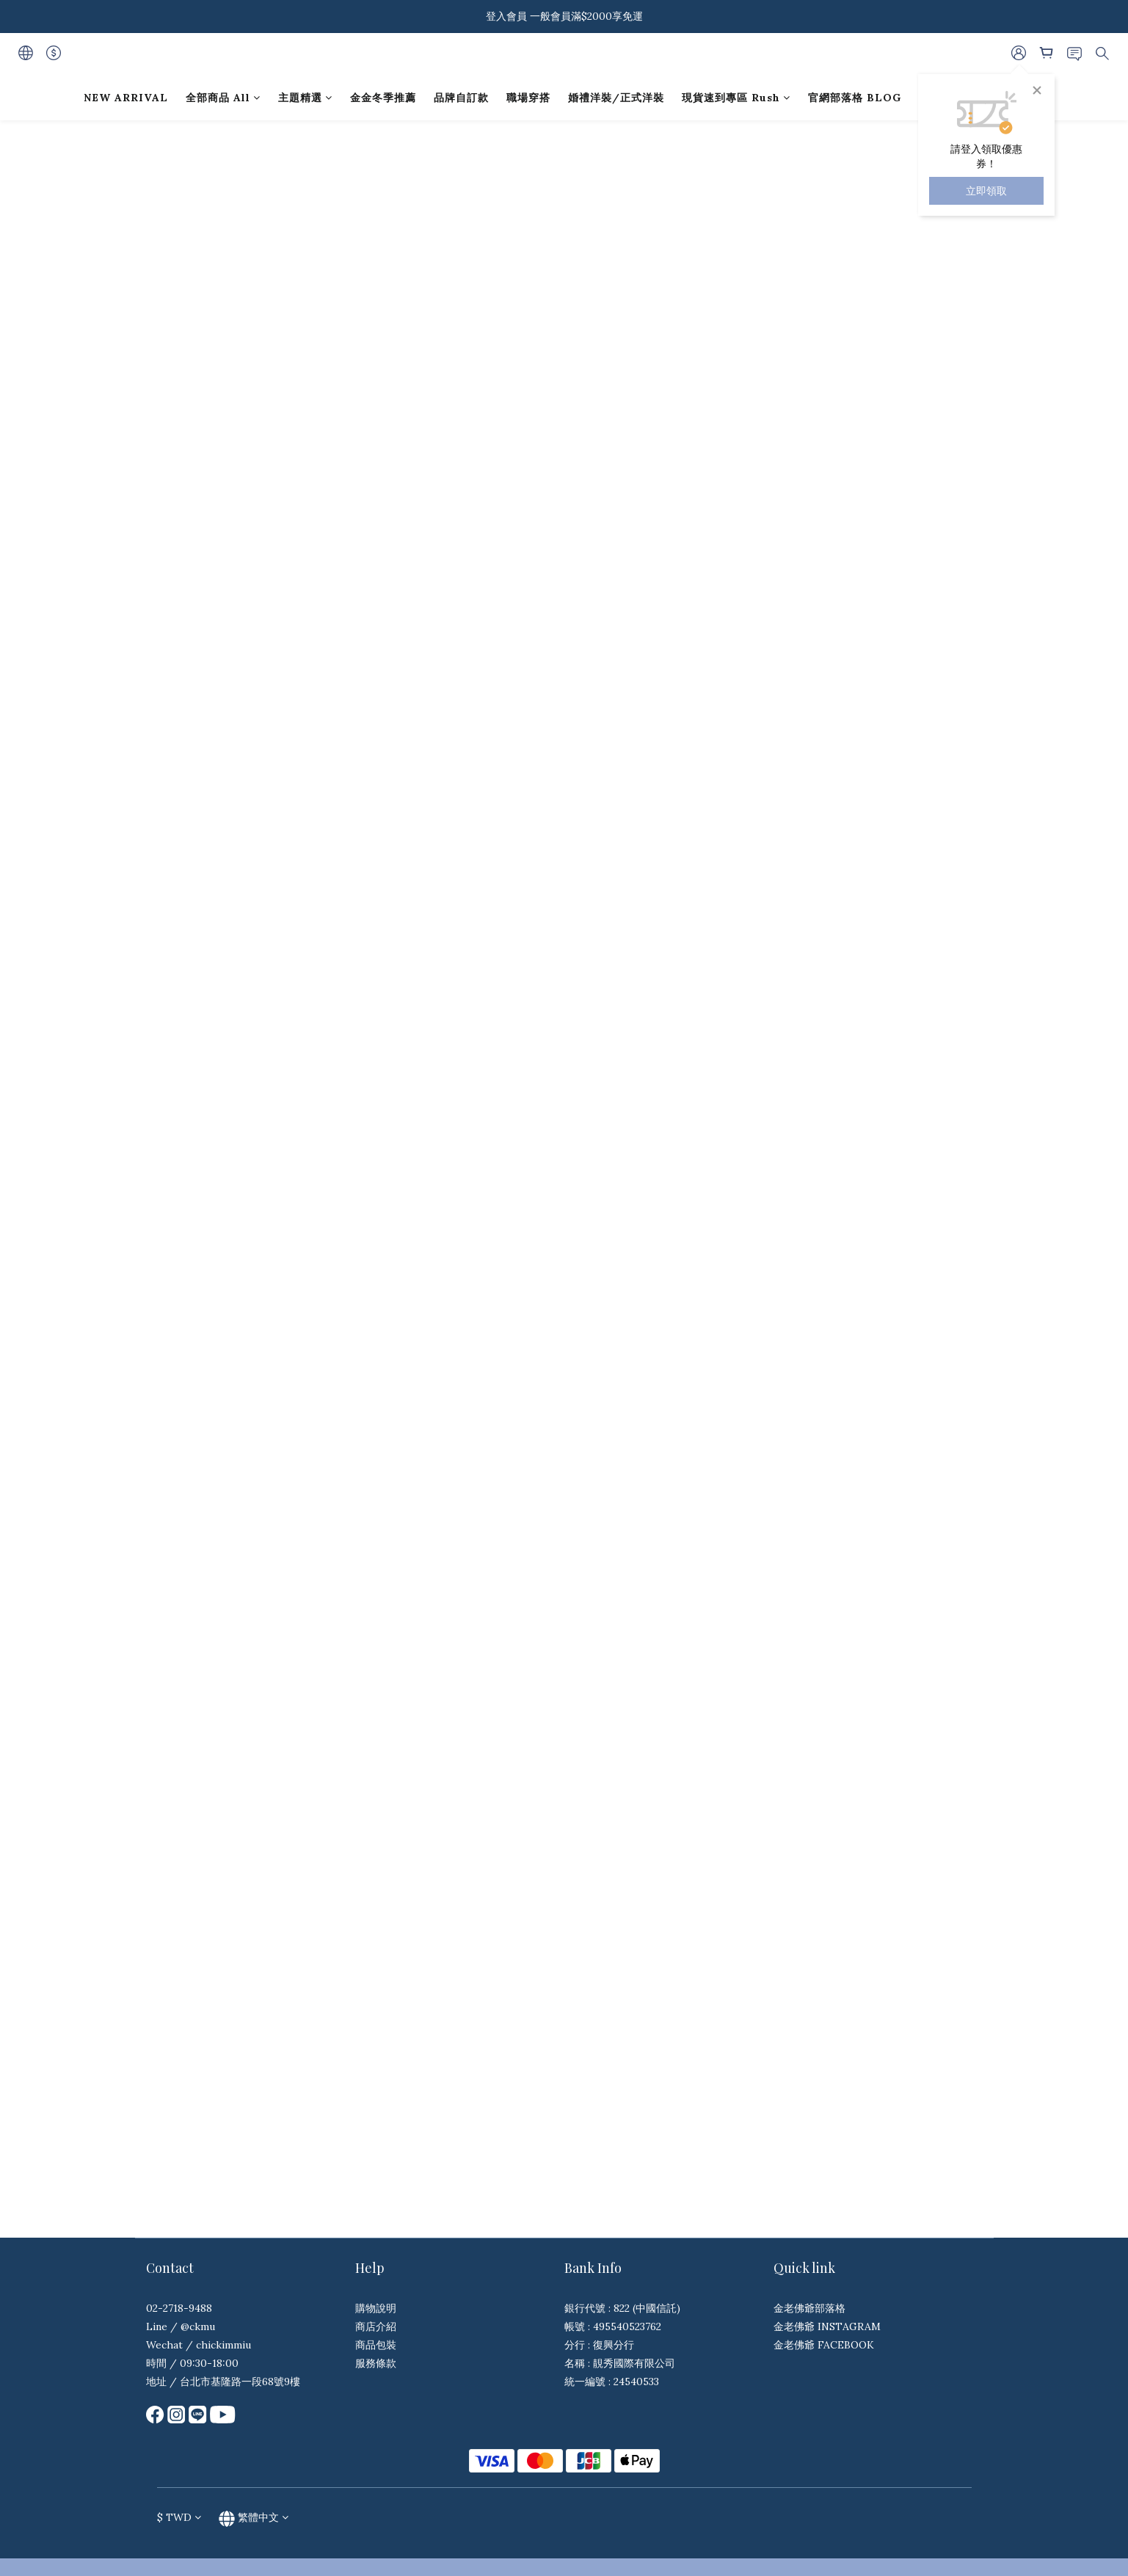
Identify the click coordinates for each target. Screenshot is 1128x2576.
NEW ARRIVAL (126, 97)
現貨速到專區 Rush (736, 97)
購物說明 (375, 2308)
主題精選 (305, 97)
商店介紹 (375, 2326)
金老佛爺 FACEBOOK (824, 2344)
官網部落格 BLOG (854, 97)
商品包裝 (375, 2344)
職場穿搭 (528, 97)
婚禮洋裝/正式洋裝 (616, 97)
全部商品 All (223, 97)
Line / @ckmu (180, 2326)
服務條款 (375, 2363)
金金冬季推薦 (383, 97)
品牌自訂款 (461, 97)
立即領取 (986, 190)
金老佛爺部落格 (809, 2308)
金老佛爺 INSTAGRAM (827, 2326)
